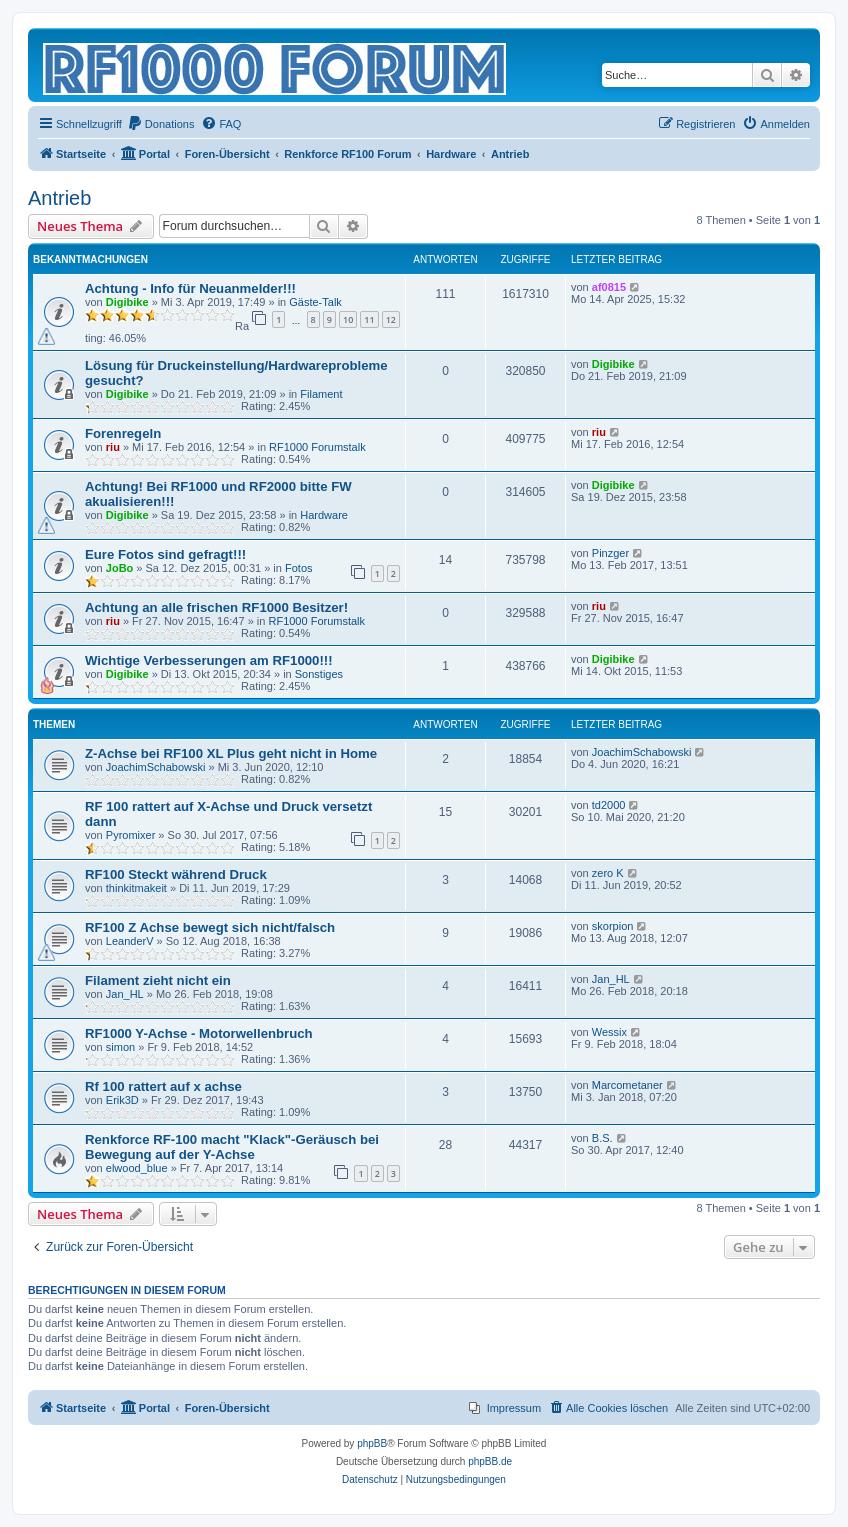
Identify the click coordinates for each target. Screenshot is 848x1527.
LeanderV (130, 941)
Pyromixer (131, 835)
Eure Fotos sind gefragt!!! (165, 554)
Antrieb (59, 198)
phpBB (372, 1443)
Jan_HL (125, 994)
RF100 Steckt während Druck (176, 874)
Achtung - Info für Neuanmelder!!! (190, 288)
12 (391, 319)
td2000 (609, 805)
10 (348, 319)
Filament (321, 394)
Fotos (299, 568)
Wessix (609, 1032)
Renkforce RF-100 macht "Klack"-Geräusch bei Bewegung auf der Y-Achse (232, 1147)
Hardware (324, 515)
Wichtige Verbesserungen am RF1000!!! (209, 660)
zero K (608, 873)
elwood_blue (137, 1168)
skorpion (613, 926)
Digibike (127, 302)
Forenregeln (123, 433)
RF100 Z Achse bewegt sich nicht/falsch (210, 927)
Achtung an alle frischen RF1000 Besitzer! (216, 607)
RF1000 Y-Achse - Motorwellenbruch (199, 1033)
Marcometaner (627, 1085)
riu (113, 447)
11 (369, 319)
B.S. (602, 1138)
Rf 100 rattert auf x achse (163, 1086)
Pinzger (610, 553)
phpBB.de (490, 1461)
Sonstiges (319, 674)
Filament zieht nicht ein (158, 980)
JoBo (120, 568)
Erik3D (122, 1100)
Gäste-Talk (315, 302)
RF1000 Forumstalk (317, 447)
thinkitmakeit (136, 888)
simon (120, 1047)
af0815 (609, 287)
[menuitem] (161, 124)
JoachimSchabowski (156, 767)
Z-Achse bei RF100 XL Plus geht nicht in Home (231, 753)
